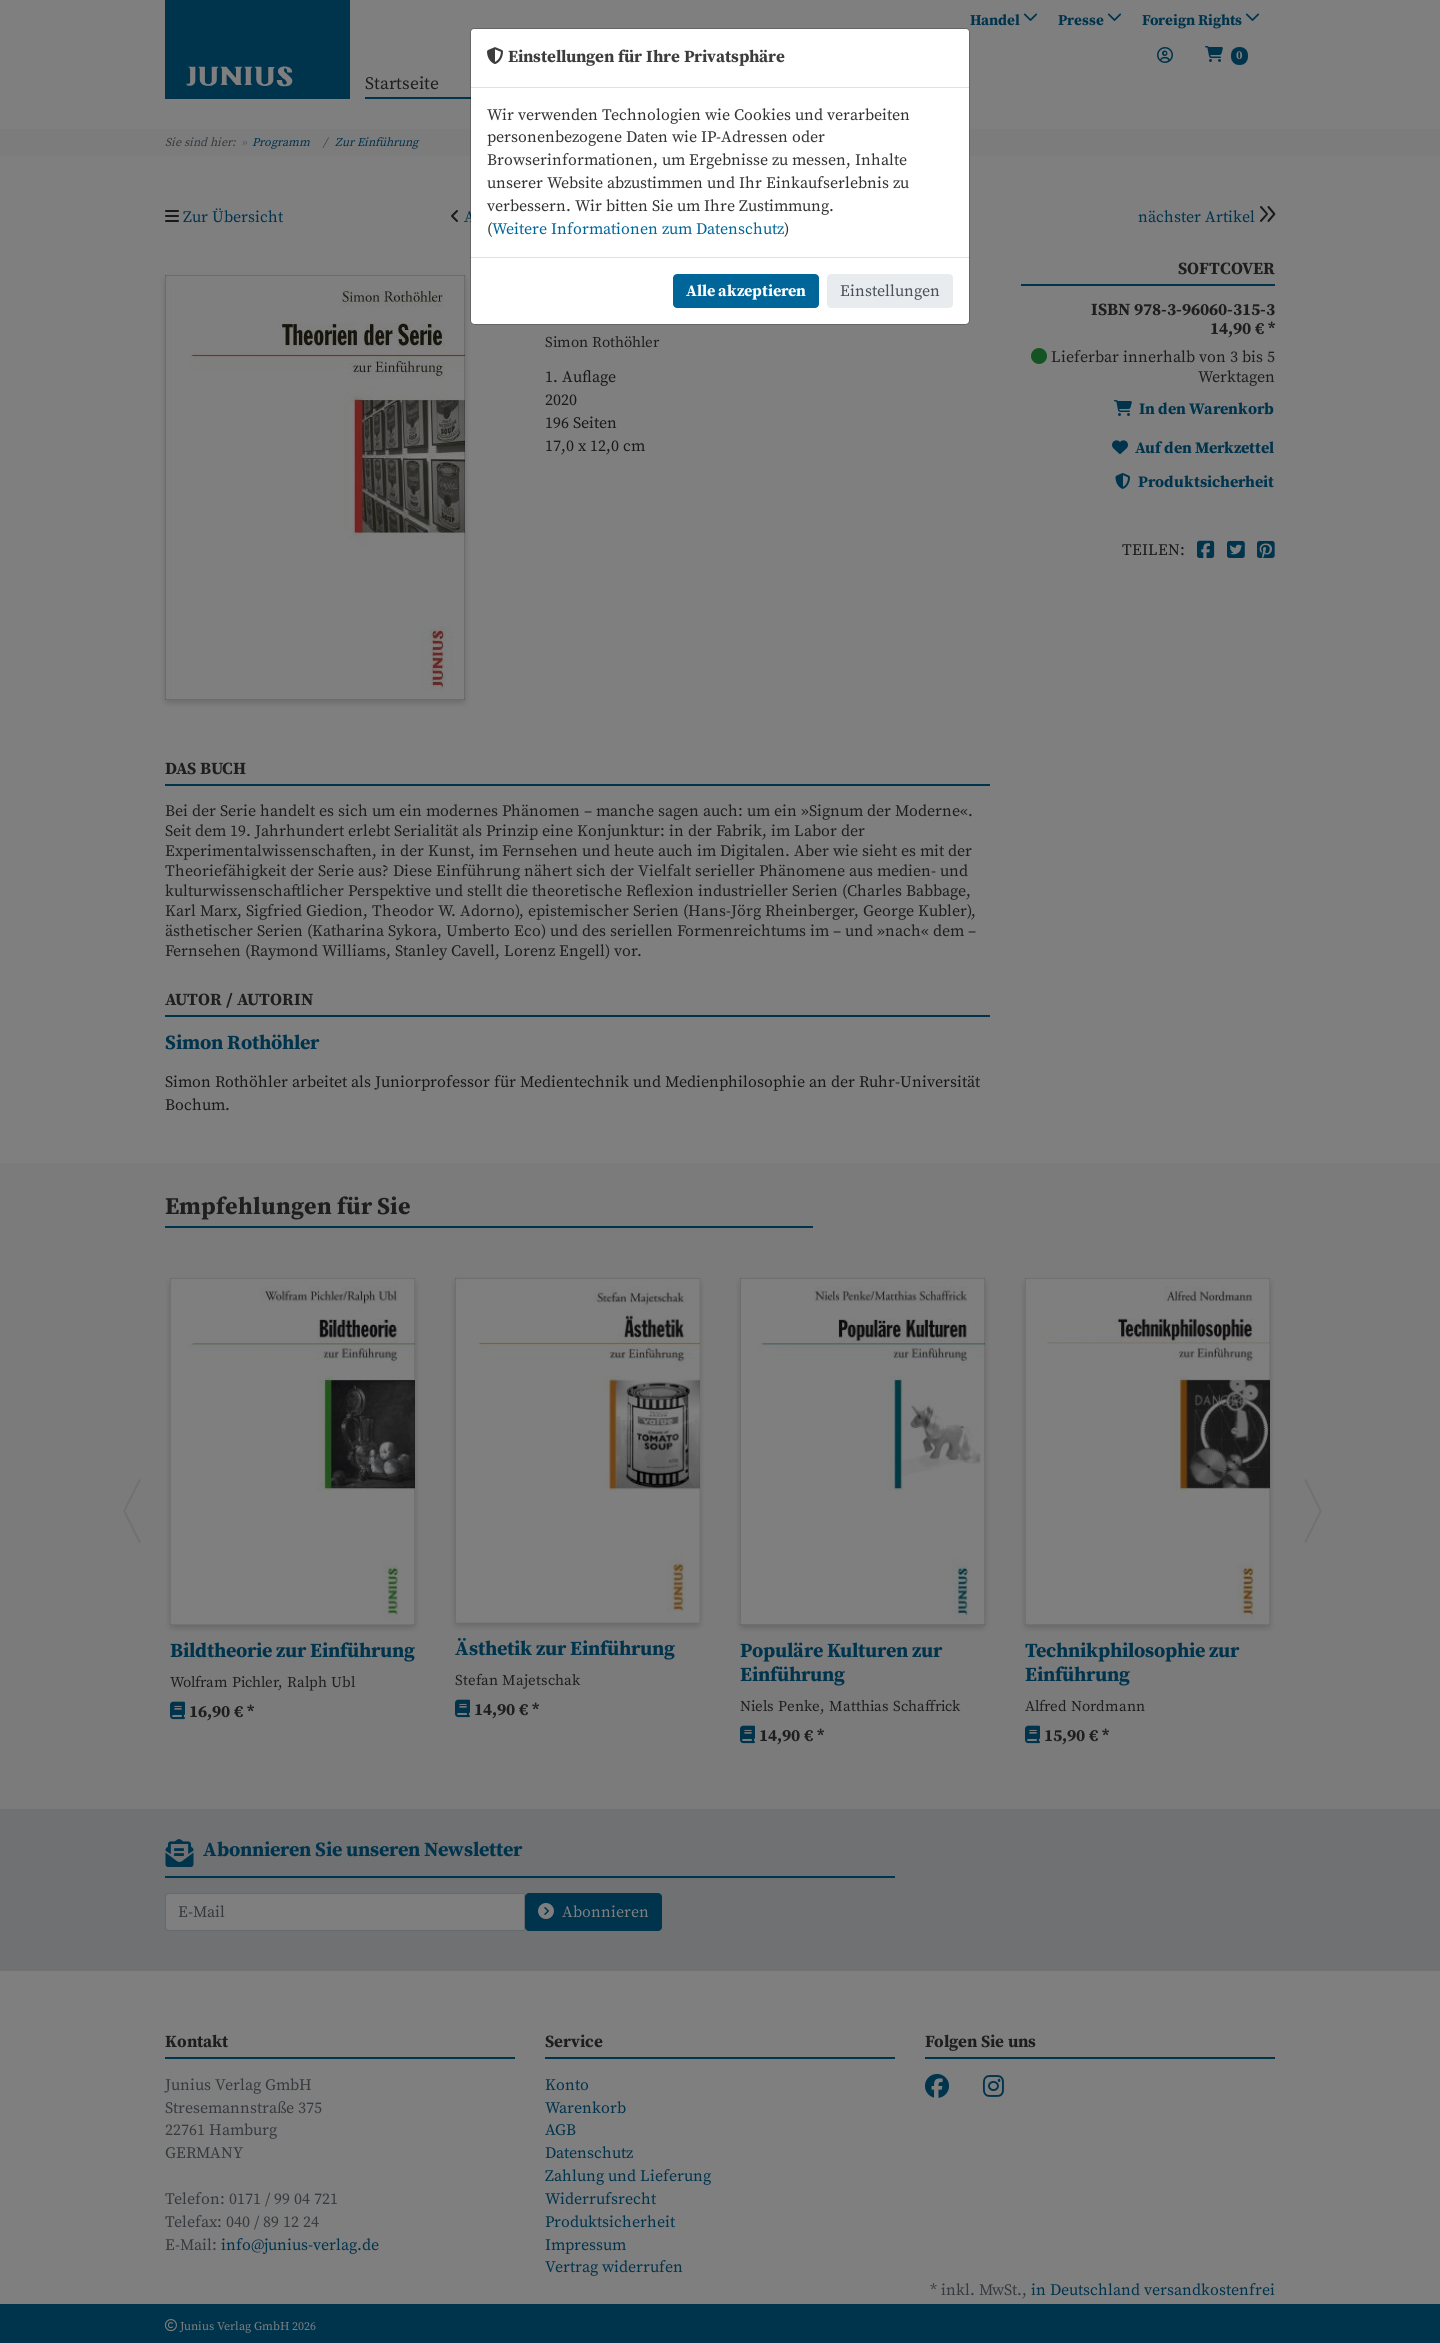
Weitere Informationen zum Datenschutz (638, 229)
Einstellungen (890, 291)
